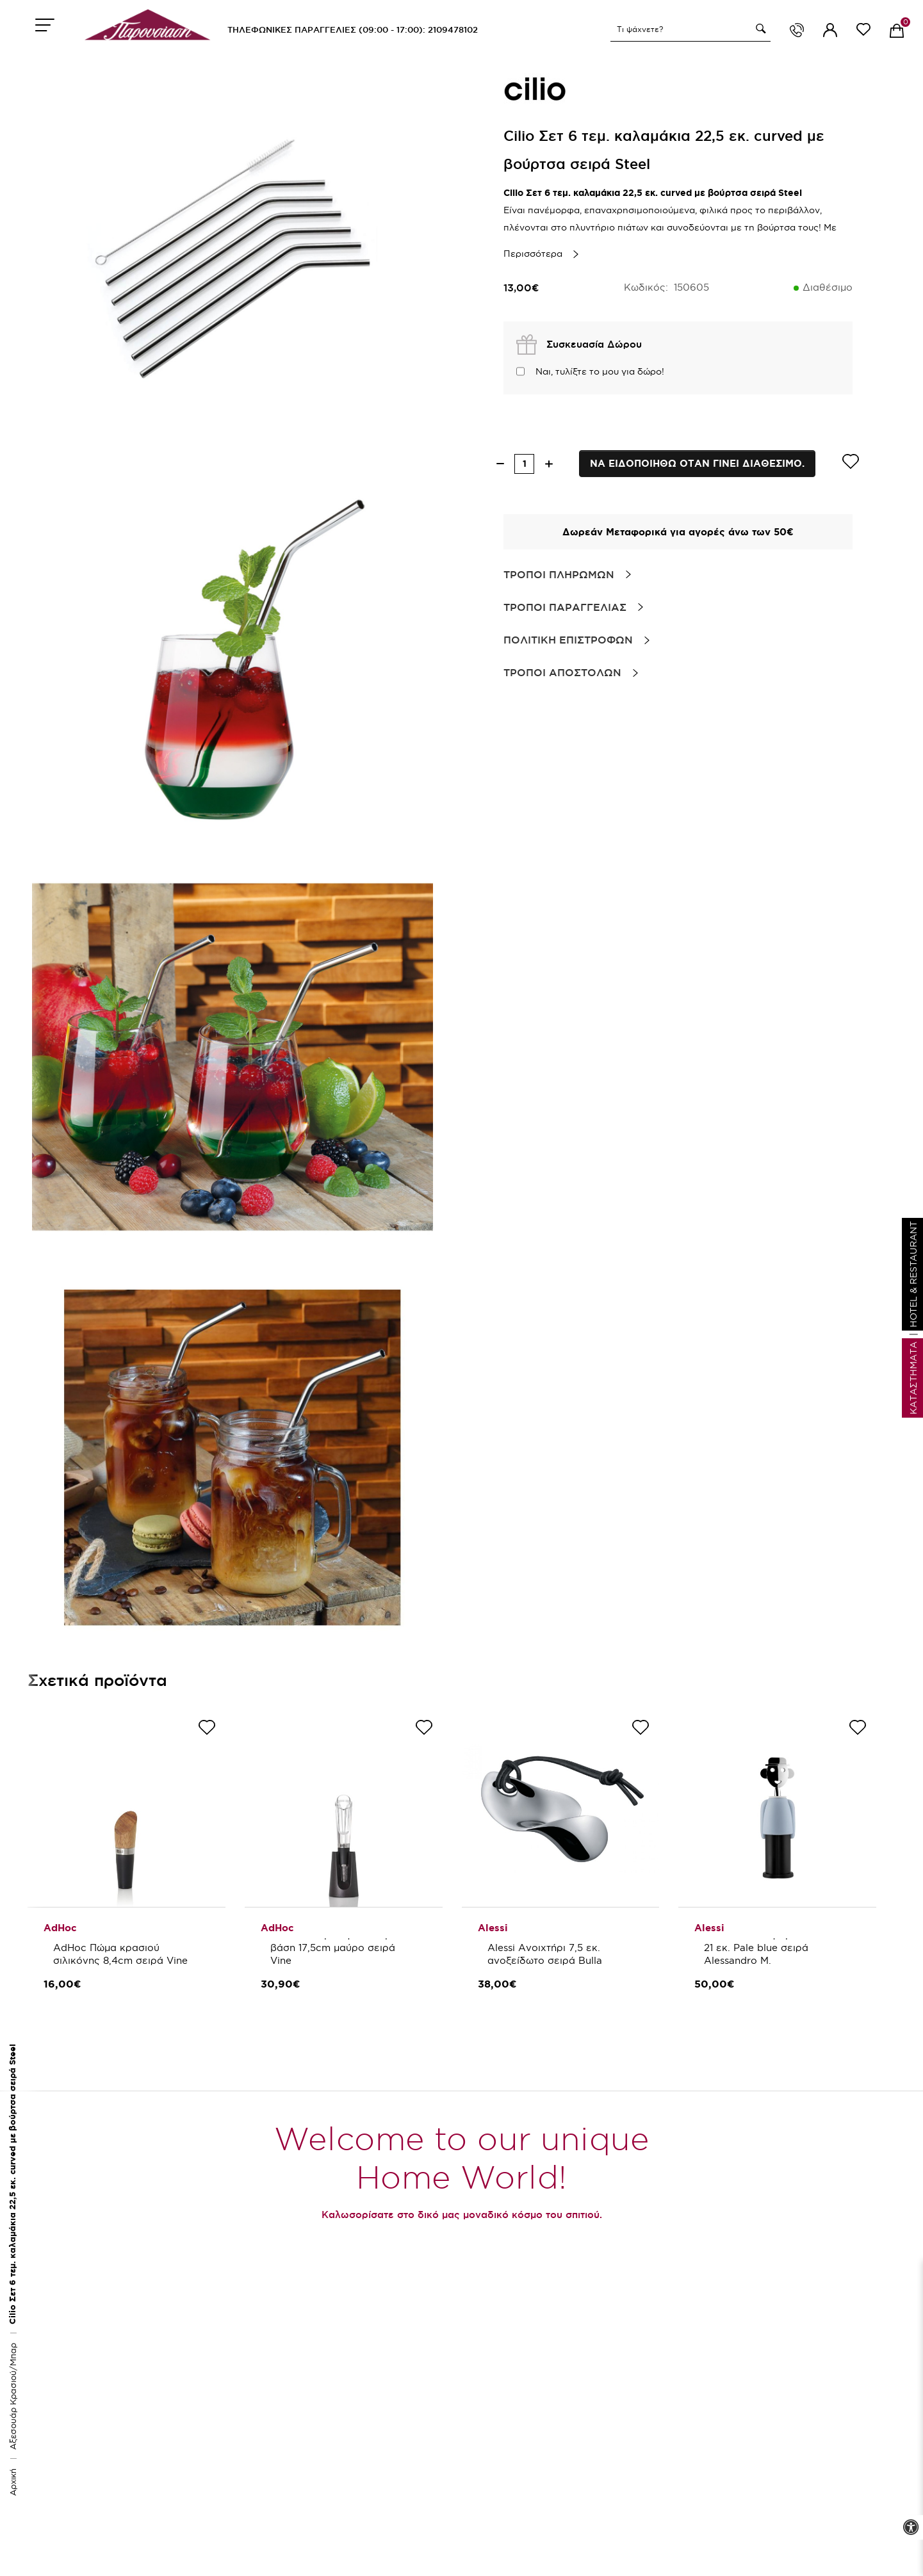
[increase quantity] (548, 464)
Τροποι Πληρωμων (558, 574)
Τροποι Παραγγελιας (564, 607)
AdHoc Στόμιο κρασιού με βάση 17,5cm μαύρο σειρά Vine (335, 1947)
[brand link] (535, 90)
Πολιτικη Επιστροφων (568, 639)
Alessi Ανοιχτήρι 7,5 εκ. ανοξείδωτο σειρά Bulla (545, 1954)
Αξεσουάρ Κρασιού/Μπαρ (12, 2396)
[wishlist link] (863, 31)
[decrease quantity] (500, 464)
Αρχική (12, 2482)
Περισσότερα (532, 253)
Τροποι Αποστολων (562, 672)
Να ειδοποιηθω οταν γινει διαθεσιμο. (697, 463)
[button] (759, 29)
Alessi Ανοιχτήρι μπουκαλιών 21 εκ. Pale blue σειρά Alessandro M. (775, 1947)
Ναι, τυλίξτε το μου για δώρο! (599, 371)
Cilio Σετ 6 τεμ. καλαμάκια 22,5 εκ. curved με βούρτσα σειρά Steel (12, 2184)
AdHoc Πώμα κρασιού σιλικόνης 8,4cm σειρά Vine (120, 1954)
